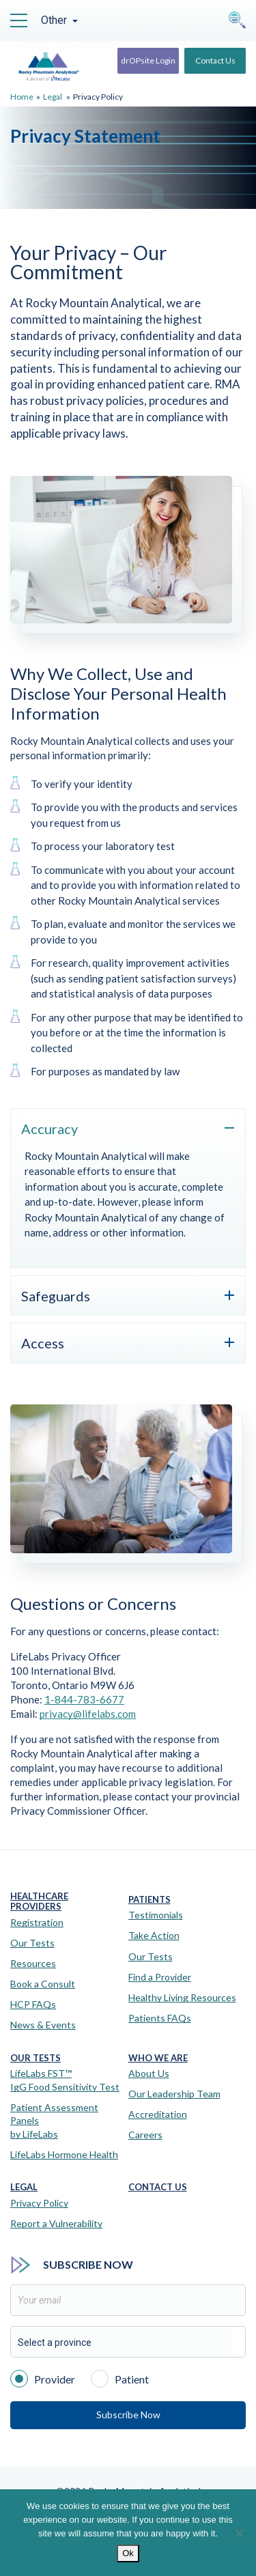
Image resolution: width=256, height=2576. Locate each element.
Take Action (154, 1935)
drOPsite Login (148, 60)
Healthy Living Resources (182, 1997)
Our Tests (32, 1943)
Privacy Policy (39, 2203)
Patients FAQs (159, 2018)
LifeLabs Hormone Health (64, 2154)
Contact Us (215, 60)
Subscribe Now (128, 2414)
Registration (36, 1922)
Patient (120, 2378)
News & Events (43, 2024)
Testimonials (155, 1915)
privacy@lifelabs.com (88, 1714)
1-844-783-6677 (84, 1699)
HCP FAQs (33, 2004)
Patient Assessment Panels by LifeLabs (54, 2120)
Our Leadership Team (174, 2093)
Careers (145, 2134)
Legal (52, 96)
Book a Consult (42, 1984)
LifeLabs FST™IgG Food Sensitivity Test (64, 2080)
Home (21, 96)
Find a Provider (159, 1977)
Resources (33, 1963)
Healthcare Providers (39, 1901)
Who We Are (158, 2058)
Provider (42, 2378)
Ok (128, 2553)
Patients (149, 1900)
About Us (148, 2073)
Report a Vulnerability (56, 2223)
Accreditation (157, 2114)
